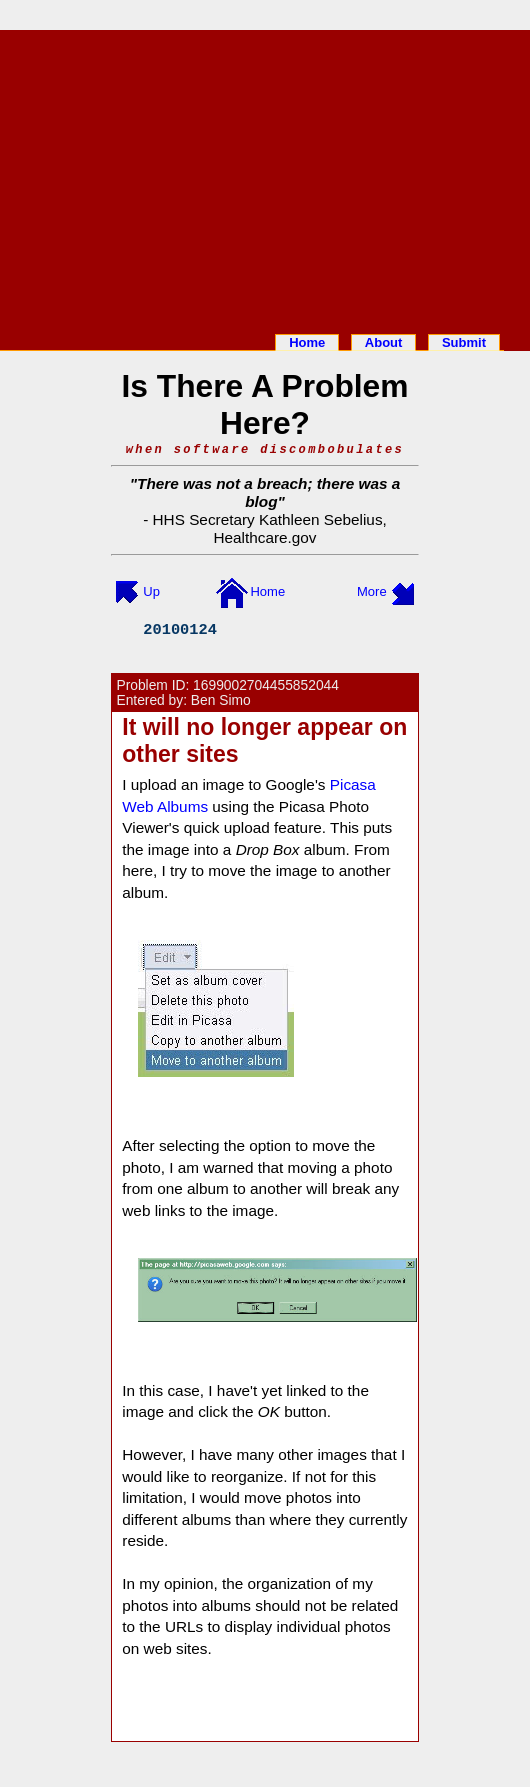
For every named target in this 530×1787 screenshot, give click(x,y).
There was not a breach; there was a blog (268, 492)
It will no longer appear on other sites (264, 740)
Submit (464, 342)
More (372, 591)
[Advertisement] (265, 178)
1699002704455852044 (266, 685)
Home (307, 342)
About (384, 342)
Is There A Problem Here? (264, 404)
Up (151, 591)
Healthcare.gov (264, 537)
